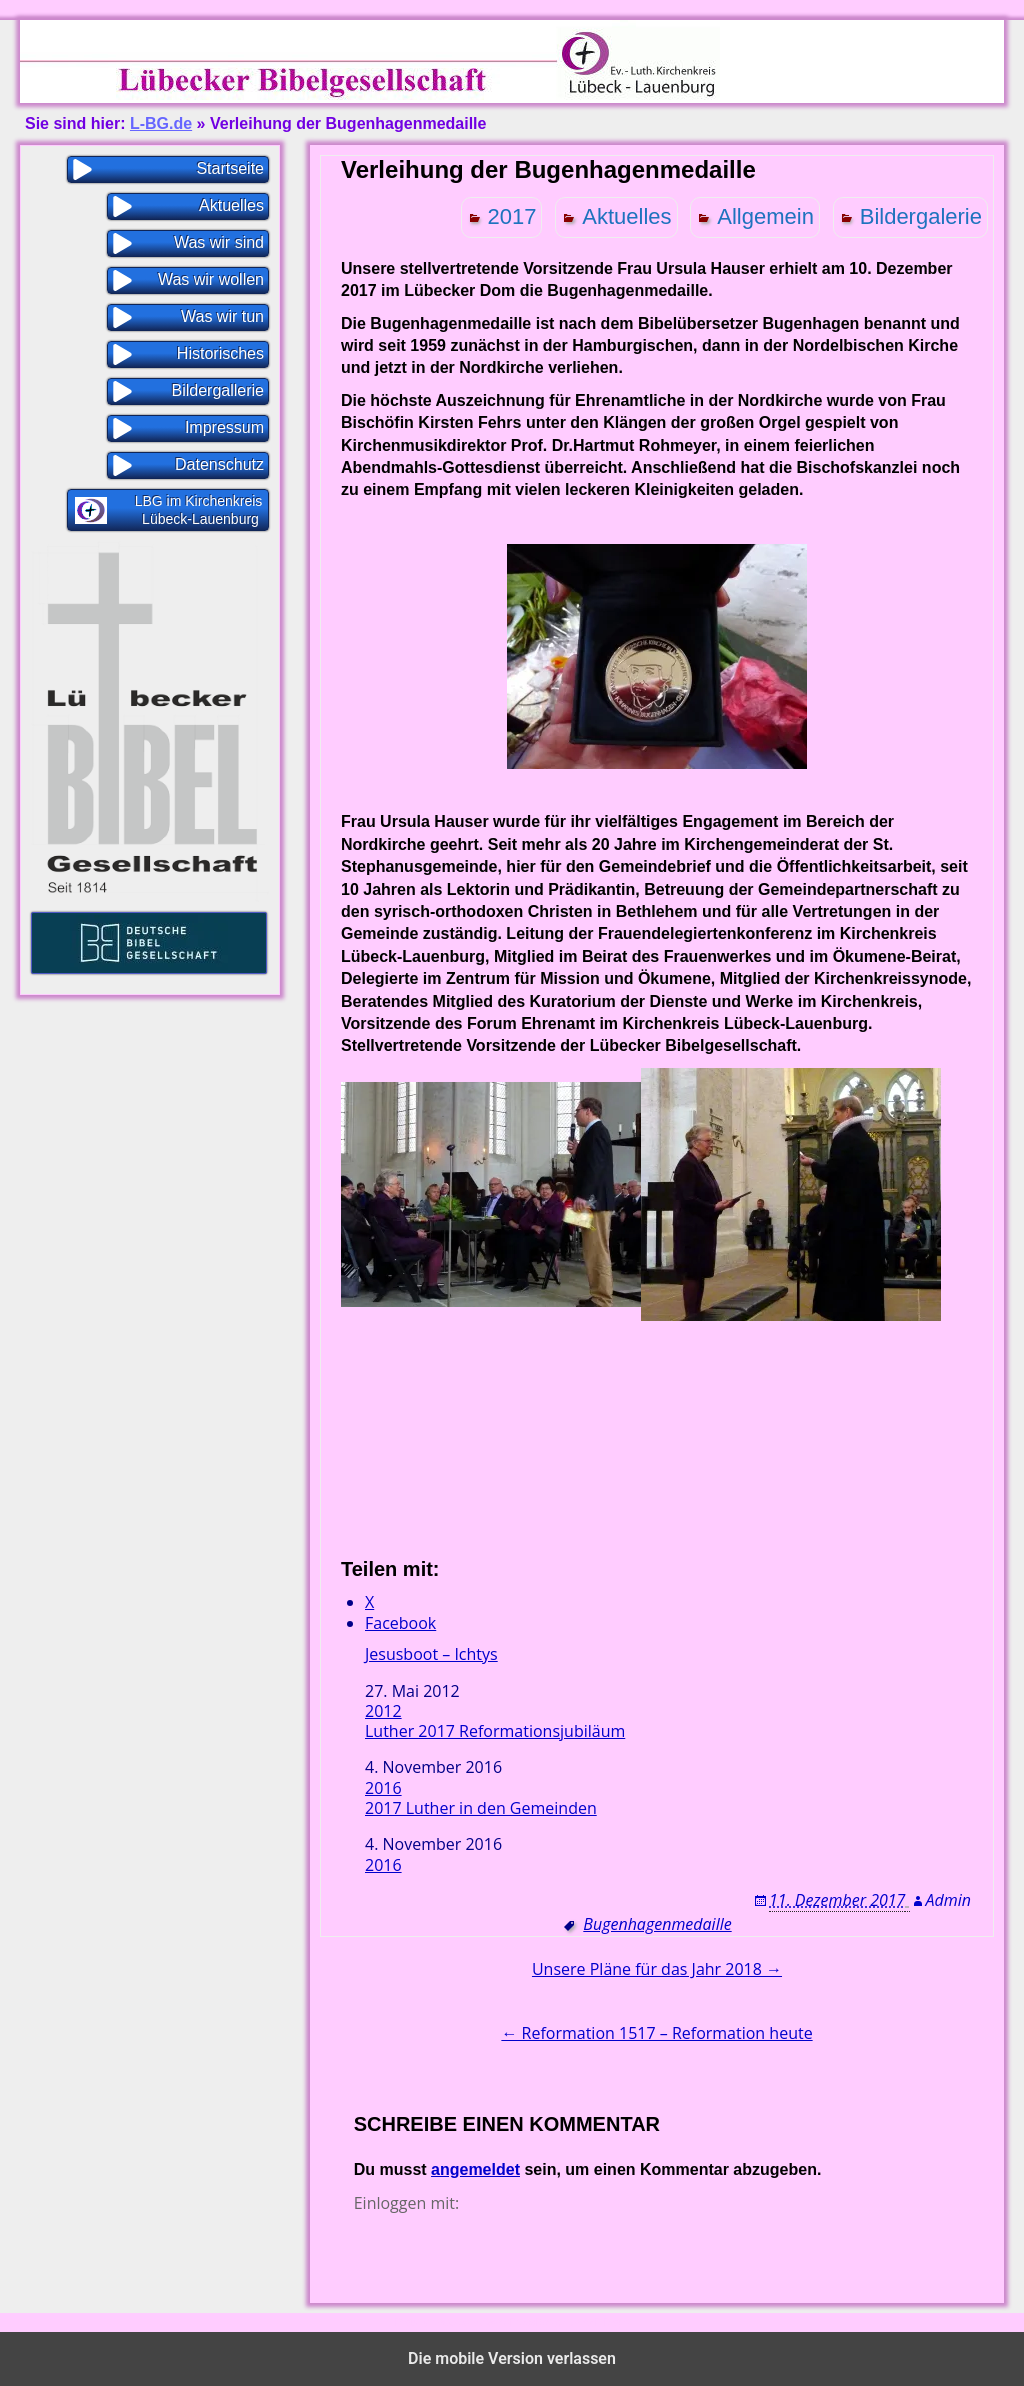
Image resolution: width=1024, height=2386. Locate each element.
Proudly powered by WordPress (465, 2322)
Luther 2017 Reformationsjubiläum (495, 1731)
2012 (383, 1711)
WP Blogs (607, 2322)
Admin (948, 1900)
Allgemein (765, 216)
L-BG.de (161, 123)
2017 (512, 216)
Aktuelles (626, 216)
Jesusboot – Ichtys (431, 1654)
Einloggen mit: (407, 2203)
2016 (383, 1788)
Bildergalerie (921, 216)
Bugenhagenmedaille (657, 1924)
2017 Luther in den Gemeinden (481, 1808)
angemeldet (475, 2169)
